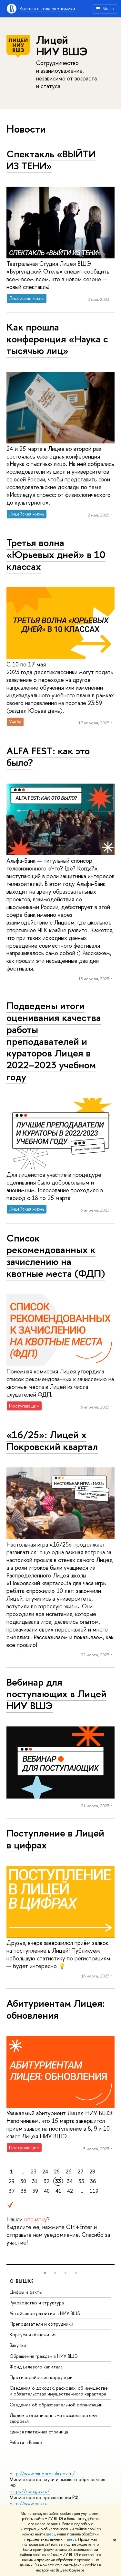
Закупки (18, 2345)
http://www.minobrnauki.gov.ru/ (42, 2473)
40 (47, 2190)
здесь (50, 2534)
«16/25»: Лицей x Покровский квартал (52, 1440)
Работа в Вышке (26, 2442)
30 (23, 2181)
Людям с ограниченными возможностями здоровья (53, 2418)
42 (70, 2190)
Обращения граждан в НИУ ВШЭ (44, 2356)
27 (80, 2171)
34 (70, 2181)
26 (69, 2171)
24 (45, 2171)
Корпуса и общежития (33, 2334)
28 (92, 2171)
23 (33, 2171)
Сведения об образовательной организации (56, 2405)
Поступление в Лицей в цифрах (55, 1839)
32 (46, 2181)
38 (23, 2190)
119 (94, 2190)
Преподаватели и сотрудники (41, 2324)
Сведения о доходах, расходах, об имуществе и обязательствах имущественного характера (59, 2391)
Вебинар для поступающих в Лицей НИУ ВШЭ (56, 1693)
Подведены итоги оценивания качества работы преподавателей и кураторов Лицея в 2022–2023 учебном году (53, 1041)
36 (93, 2181)
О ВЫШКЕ (22, 2281)
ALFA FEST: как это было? (48, 756)
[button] (45, 2273)
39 (35, 2190)
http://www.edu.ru (28, 2503)
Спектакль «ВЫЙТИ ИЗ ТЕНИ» (51, 159)
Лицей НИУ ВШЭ (62, 45)
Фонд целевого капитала (36, 2367)
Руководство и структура (37, 2303)
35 (81, 2181)
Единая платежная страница (39, 2432)
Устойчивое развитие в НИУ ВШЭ (45, 2313)
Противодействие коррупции (41, 2377)
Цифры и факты (26, 2292)
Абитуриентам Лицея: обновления (55, 2009)
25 (57, 2171)
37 (12, 2190)
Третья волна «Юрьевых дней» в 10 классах (56, 554)
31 (35, 2181)
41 (58, 2190)
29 (12, 2181)
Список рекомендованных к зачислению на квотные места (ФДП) (55, 1255)
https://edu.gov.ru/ (30, 2491)
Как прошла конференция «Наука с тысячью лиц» (57, 338)
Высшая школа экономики (47, 8)
